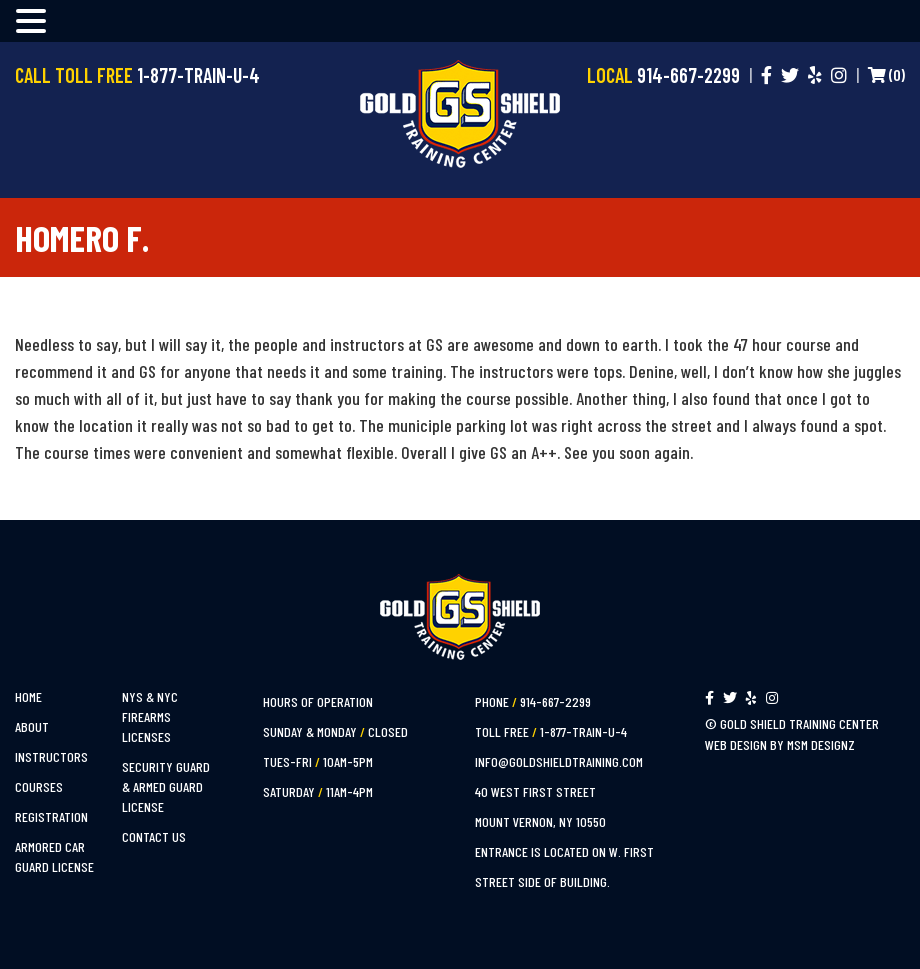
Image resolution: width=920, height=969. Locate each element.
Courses (39, 786)
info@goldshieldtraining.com (559, 761)
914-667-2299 (555, 701)
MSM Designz (821, 744)
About (32, 726)
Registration (51, 816)
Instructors (51, 756)
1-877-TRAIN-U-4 (583, 731)
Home (28, 696)
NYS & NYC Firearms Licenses (150, 716)
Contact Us (154, 836)
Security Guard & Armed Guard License (166, 786)
